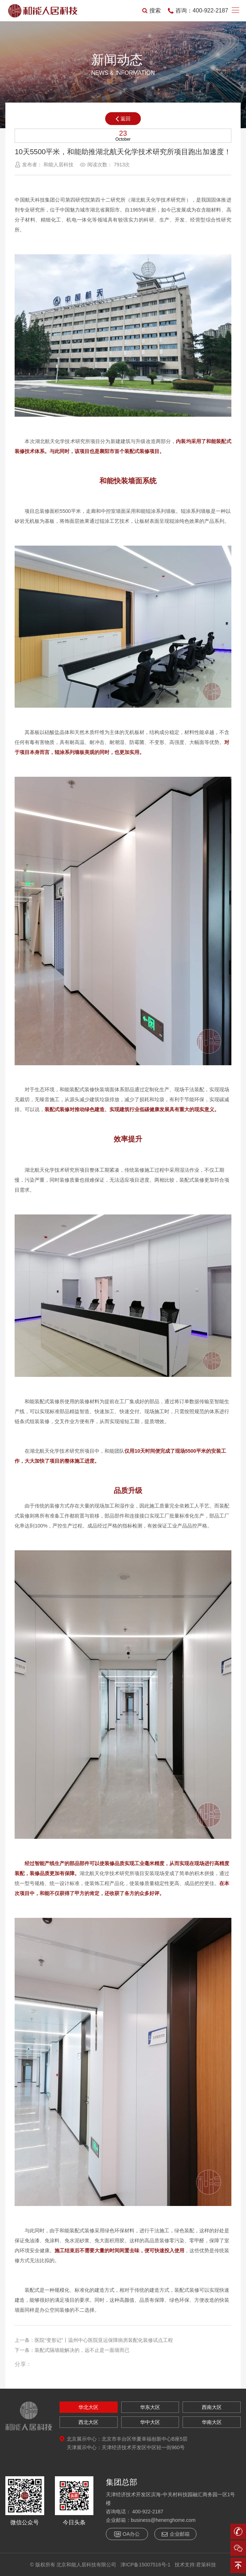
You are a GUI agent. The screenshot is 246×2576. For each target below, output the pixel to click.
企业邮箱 (175, 2534)
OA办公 (127, 2534)
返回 (123, 118)
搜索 (151, 10)
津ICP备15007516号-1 (145, 2564)
